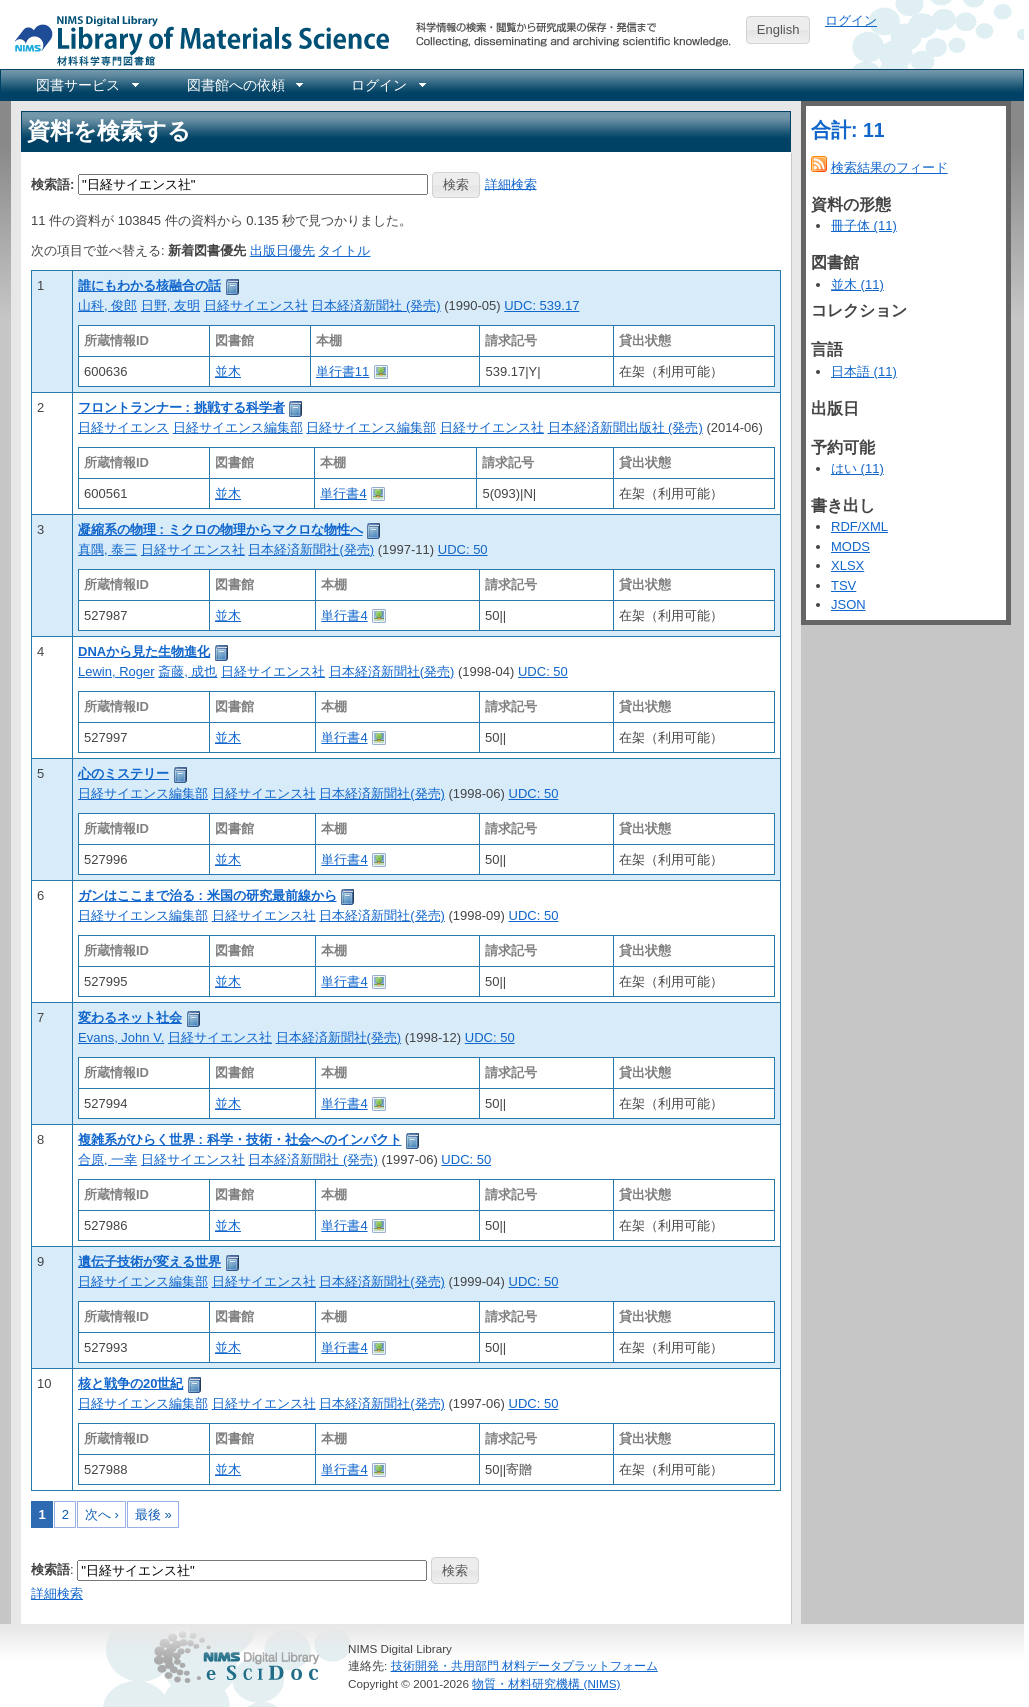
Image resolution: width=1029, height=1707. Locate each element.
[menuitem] (86, 85)
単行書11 (342, 371)
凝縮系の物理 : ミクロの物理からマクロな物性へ (220, 529)
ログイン (851, 20)
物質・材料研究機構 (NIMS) (546, 1683)
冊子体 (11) (864, 225)
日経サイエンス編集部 (238, 427)
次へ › (102, 1514)
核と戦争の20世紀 (130, 1383)
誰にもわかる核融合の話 (149, 285)
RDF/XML (859, 526)
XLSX (847, 565)
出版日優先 (282, 250)
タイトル (344, 250)
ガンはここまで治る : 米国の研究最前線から (207, 895)
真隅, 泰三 (107, 549)
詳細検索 (511, 183)
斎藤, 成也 (187, 671)
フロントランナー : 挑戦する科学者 (181, 407)
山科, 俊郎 (107, 305)
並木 (228, 371)
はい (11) (857, 468)
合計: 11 (848, 130)
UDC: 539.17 (541, 305)
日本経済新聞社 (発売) (375, 305)
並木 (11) (857, 284)
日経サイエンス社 (256, 305)
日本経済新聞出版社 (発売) (625, 427)
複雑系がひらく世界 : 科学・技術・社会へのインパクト (240, 1139)
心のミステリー (123, 773)
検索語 (50, 1569)
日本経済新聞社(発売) (311, 549)
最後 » (153, 1514)
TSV (843, 585)
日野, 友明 (170, 305)
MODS (850, 546)
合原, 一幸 (107, 1159)
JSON (848, 604)
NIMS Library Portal (196, 39)
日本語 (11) (864, 371)
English (778, 29)
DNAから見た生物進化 (144, 651)
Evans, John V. (121, 1037)
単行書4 (343, 493)
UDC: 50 (463, 549)
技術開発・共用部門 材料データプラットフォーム (524, 1665)
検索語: (52, 183)
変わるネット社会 (130, 1017)
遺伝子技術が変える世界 (149, 1261)
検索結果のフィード (889, 167)
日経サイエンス (123, 427)
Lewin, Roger (116, 671)
